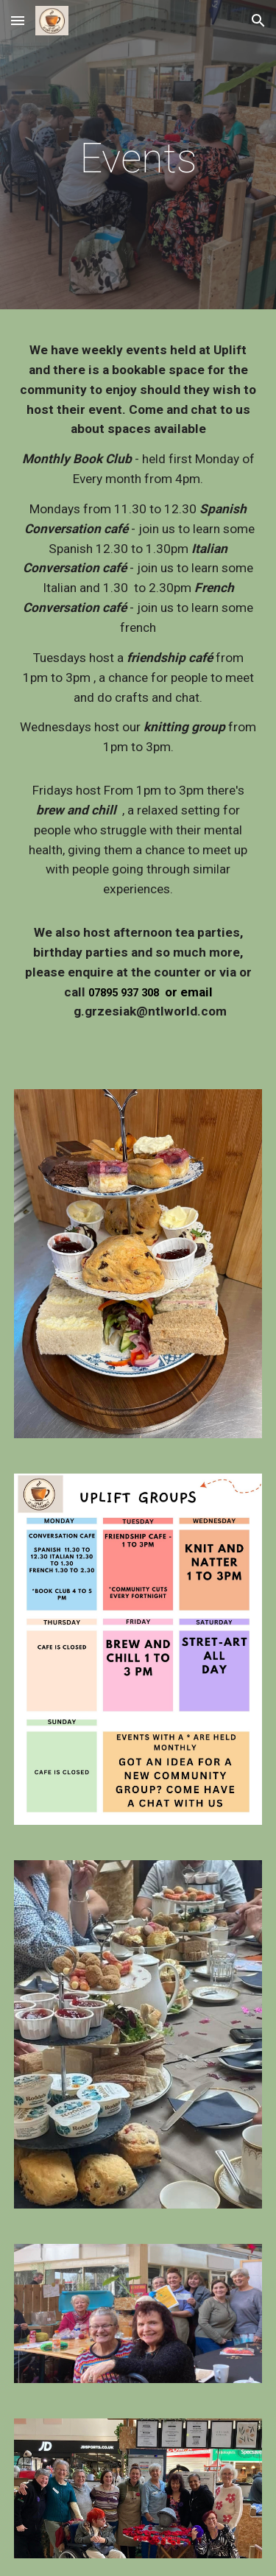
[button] (17, 20)
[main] (138, 158)
